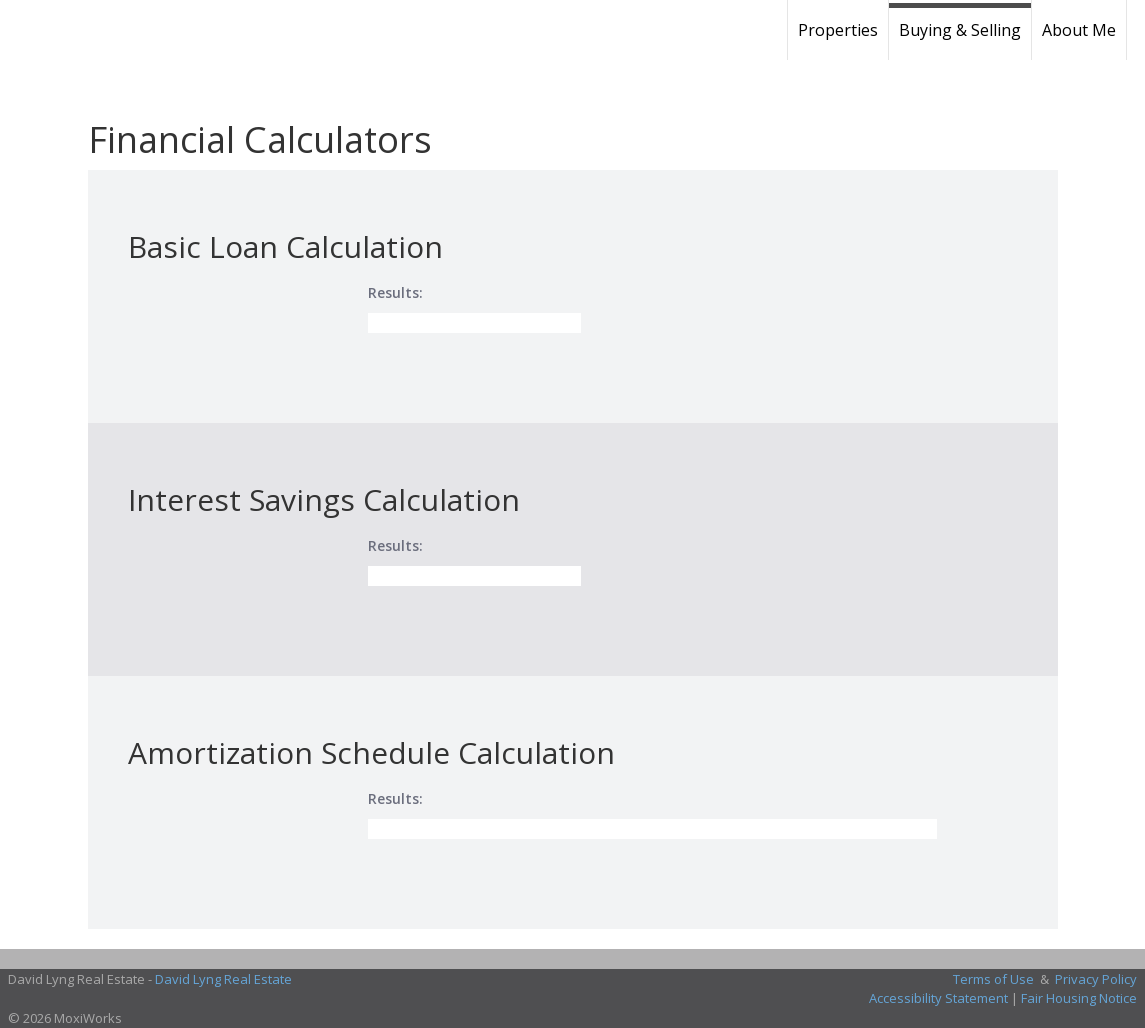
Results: (395, 292)
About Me (1079, 30)
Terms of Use (993, 979)
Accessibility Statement (938, 998)
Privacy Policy (1096, 979)
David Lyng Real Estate (223, 979)
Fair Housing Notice (1079, 998)
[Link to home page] (155, 30)
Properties (838, 30)
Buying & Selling (960, 30)
